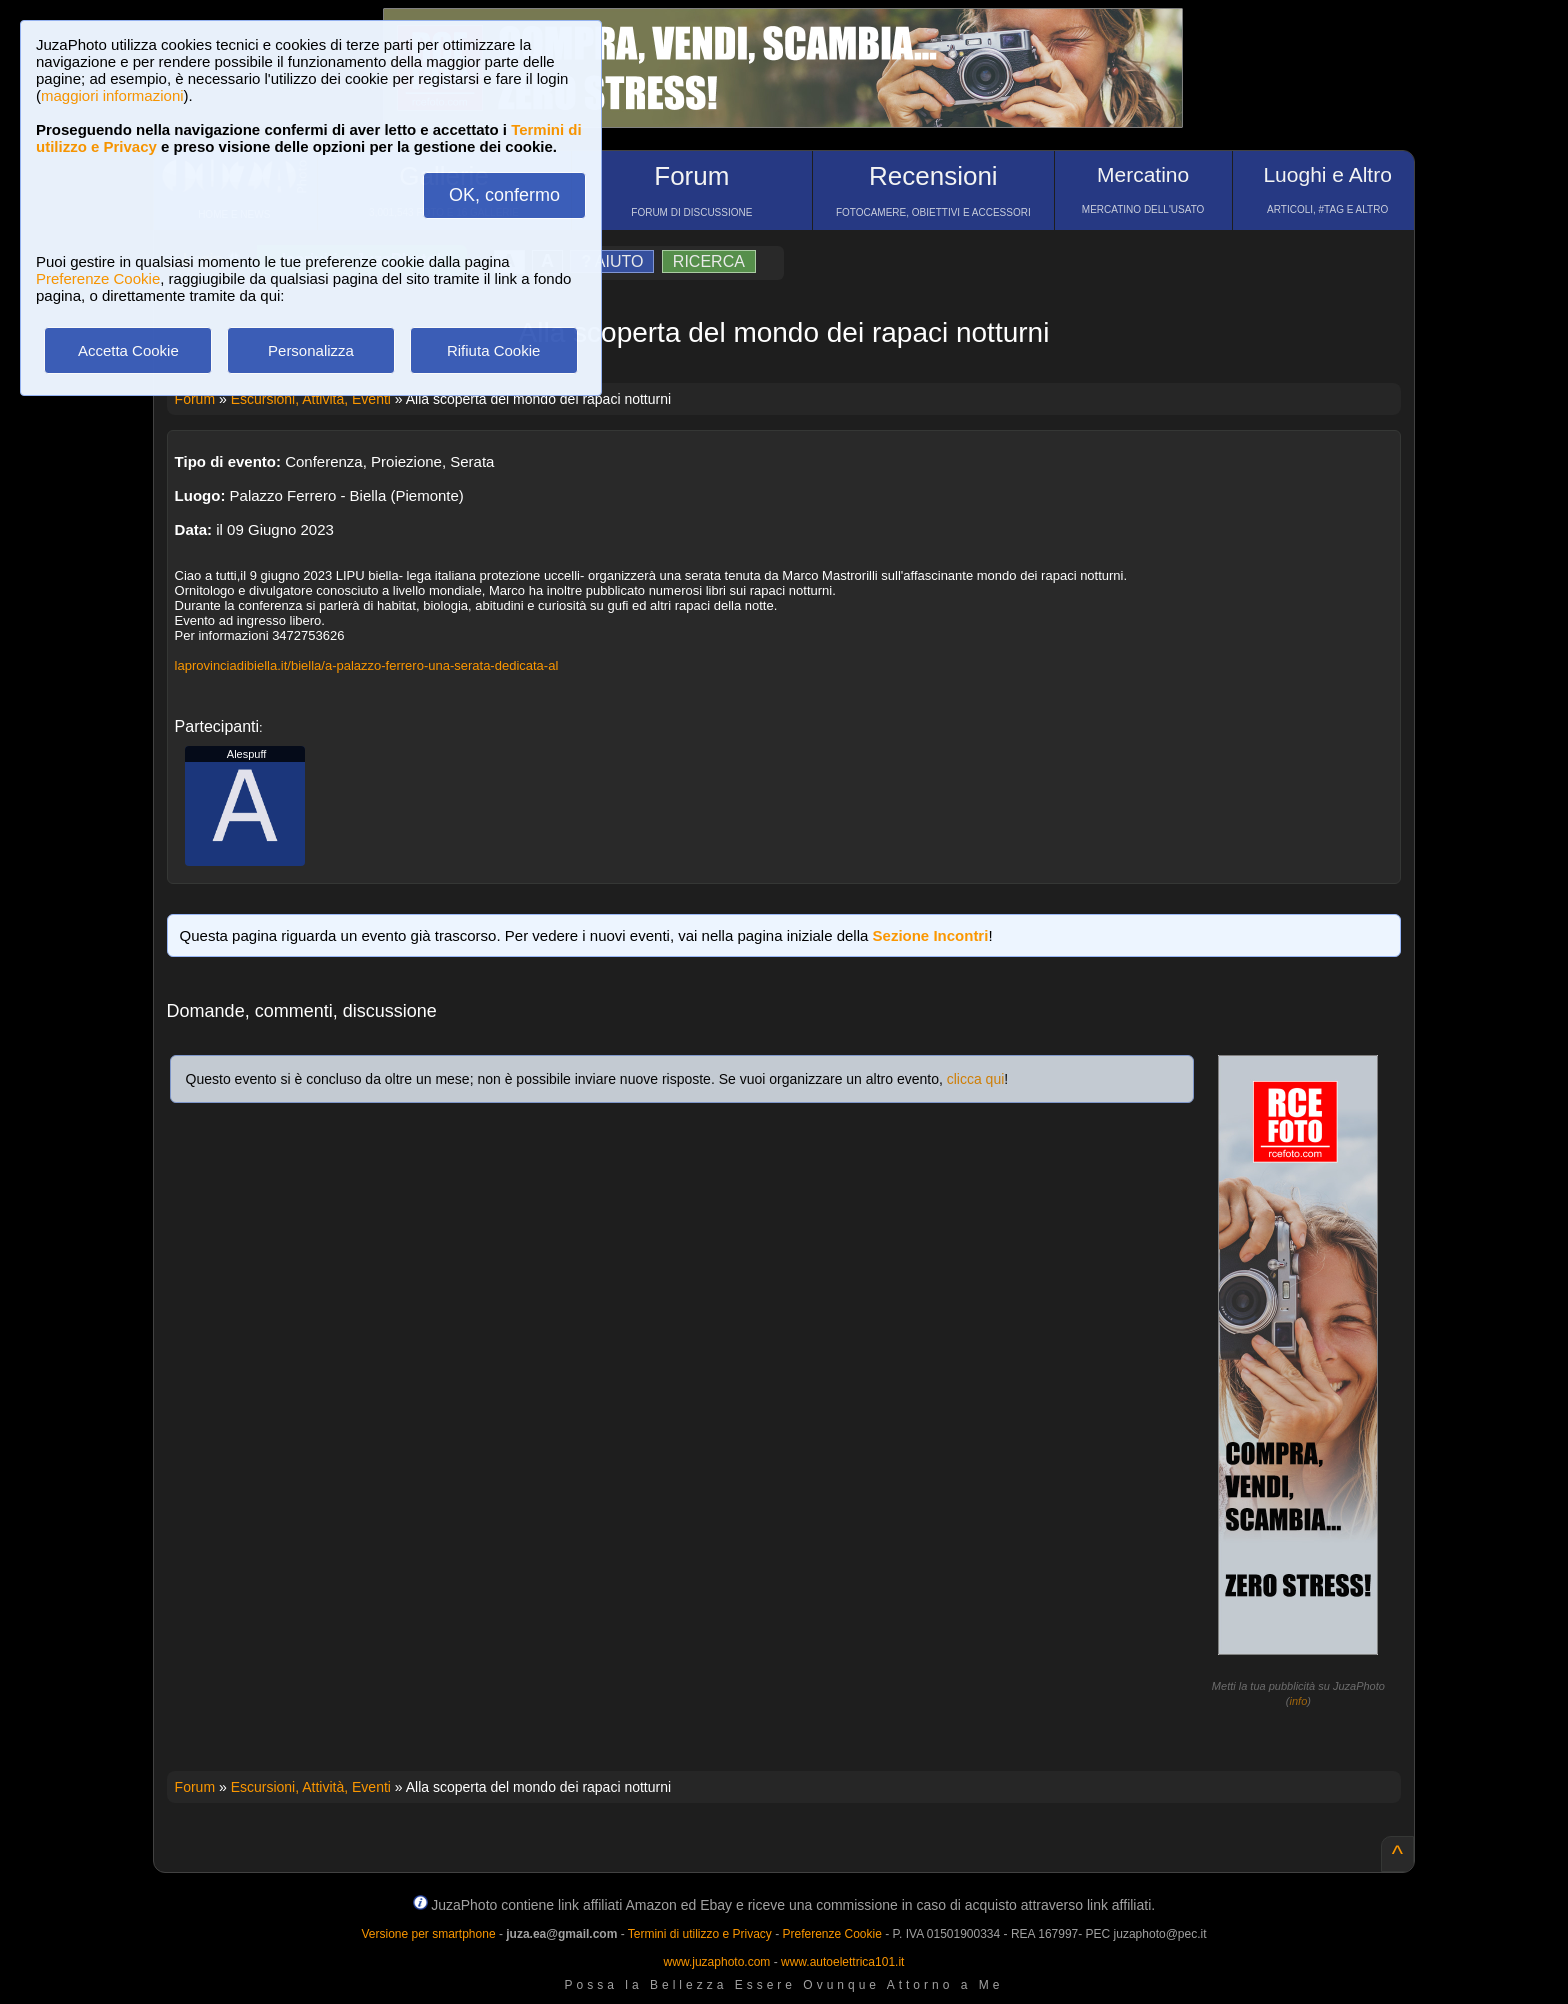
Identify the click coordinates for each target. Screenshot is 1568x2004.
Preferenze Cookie (98, 278)
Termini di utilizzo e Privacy (700, 1934)
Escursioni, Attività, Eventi (311, 399)
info (1299, 1701)
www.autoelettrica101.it (842, 1962)
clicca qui (976, 1079)
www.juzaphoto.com (717, 1962)
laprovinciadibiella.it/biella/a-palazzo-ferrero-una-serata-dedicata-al (367, 665)
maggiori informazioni (112, 95)
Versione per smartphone (428, 1934)
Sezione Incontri (931, 935)
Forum (195, 399)
